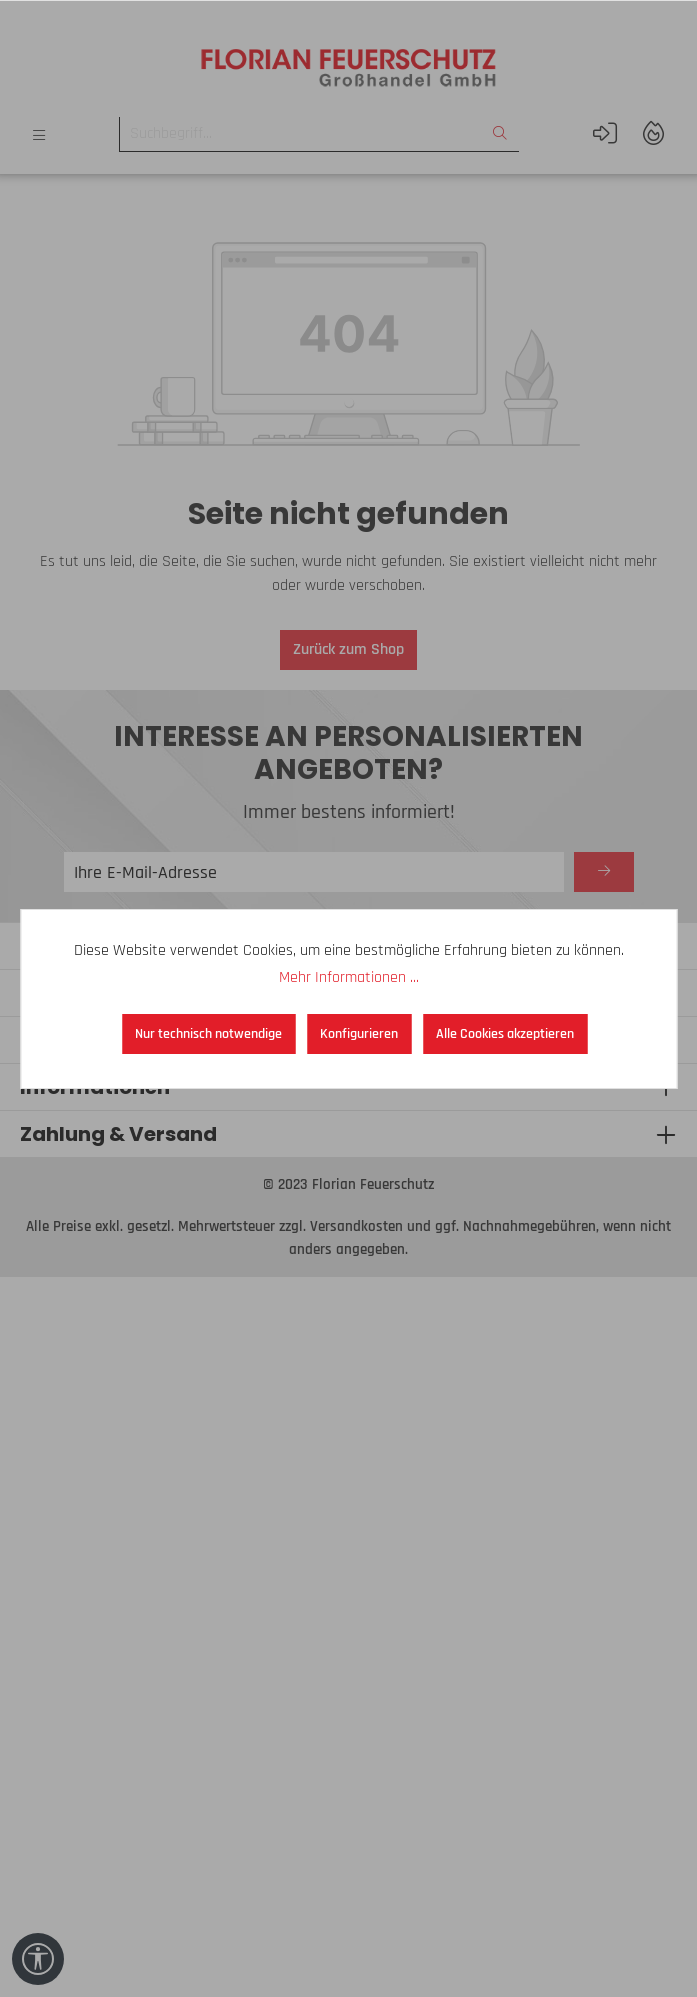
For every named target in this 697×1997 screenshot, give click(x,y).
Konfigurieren (359, 1034)
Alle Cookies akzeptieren (505, 1034)
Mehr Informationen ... (349, 977)
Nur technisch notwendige (208, 1034)
